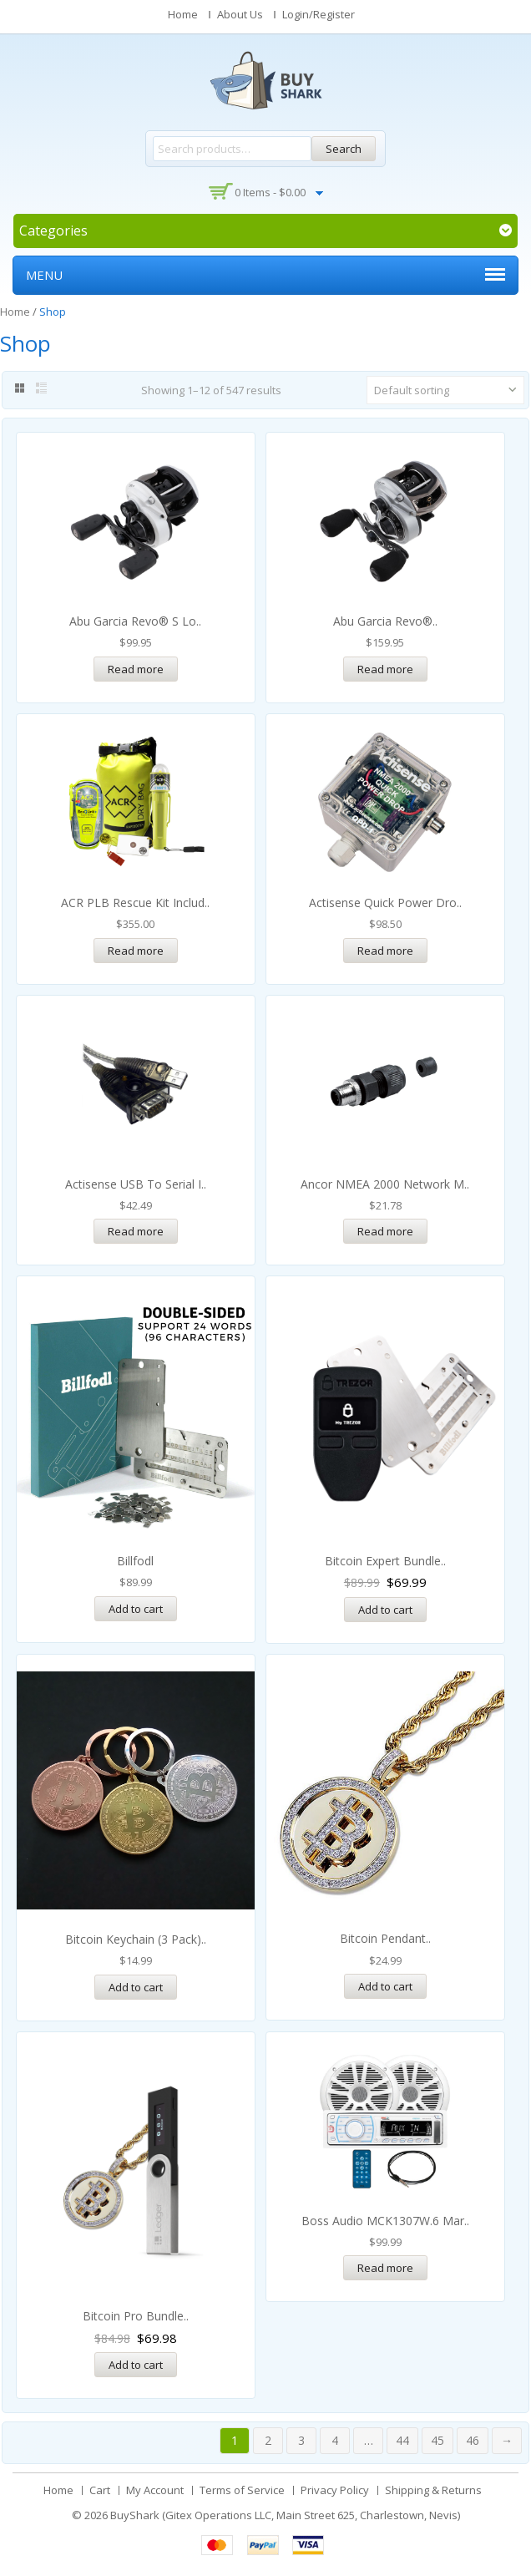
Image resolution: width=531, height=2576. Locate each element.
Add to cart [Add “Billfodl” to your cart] (136, 1608)
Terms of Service (242, 2489)
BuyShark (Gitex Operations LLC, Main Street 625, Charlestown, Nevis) (285, 2515)
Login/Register (318, 14)
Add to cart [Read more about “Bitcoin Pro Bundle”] (136, 2364)
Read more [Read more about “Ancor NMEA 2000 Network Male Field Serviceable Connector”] (385, 1231)
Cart (99, 2489)
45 (437, 2440)
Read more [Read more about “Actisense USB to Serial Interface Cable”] (136, 1231)
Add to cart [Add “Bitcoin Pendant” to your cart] (385, 1986)
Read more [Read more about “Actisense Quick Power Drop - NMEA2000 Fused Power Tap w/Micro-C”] (385, 950)
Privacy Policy (335, 2489)
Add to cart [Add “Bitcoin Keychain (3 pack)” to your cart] (136, 1987)
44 (402, 2440)
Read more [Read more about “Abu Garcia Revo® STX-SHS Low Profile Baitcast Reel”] (385, 669)
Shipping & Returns (433, 2489)
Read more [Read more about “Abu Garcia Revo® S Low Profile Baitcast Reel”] (136, 669)
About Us (240, 14)
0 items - (270, 192)
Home (183, 14)
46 (472, 2440)
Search (344, 148)
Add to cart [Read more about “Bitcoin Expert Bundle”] (385, 1609)
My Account (155, 2489)
